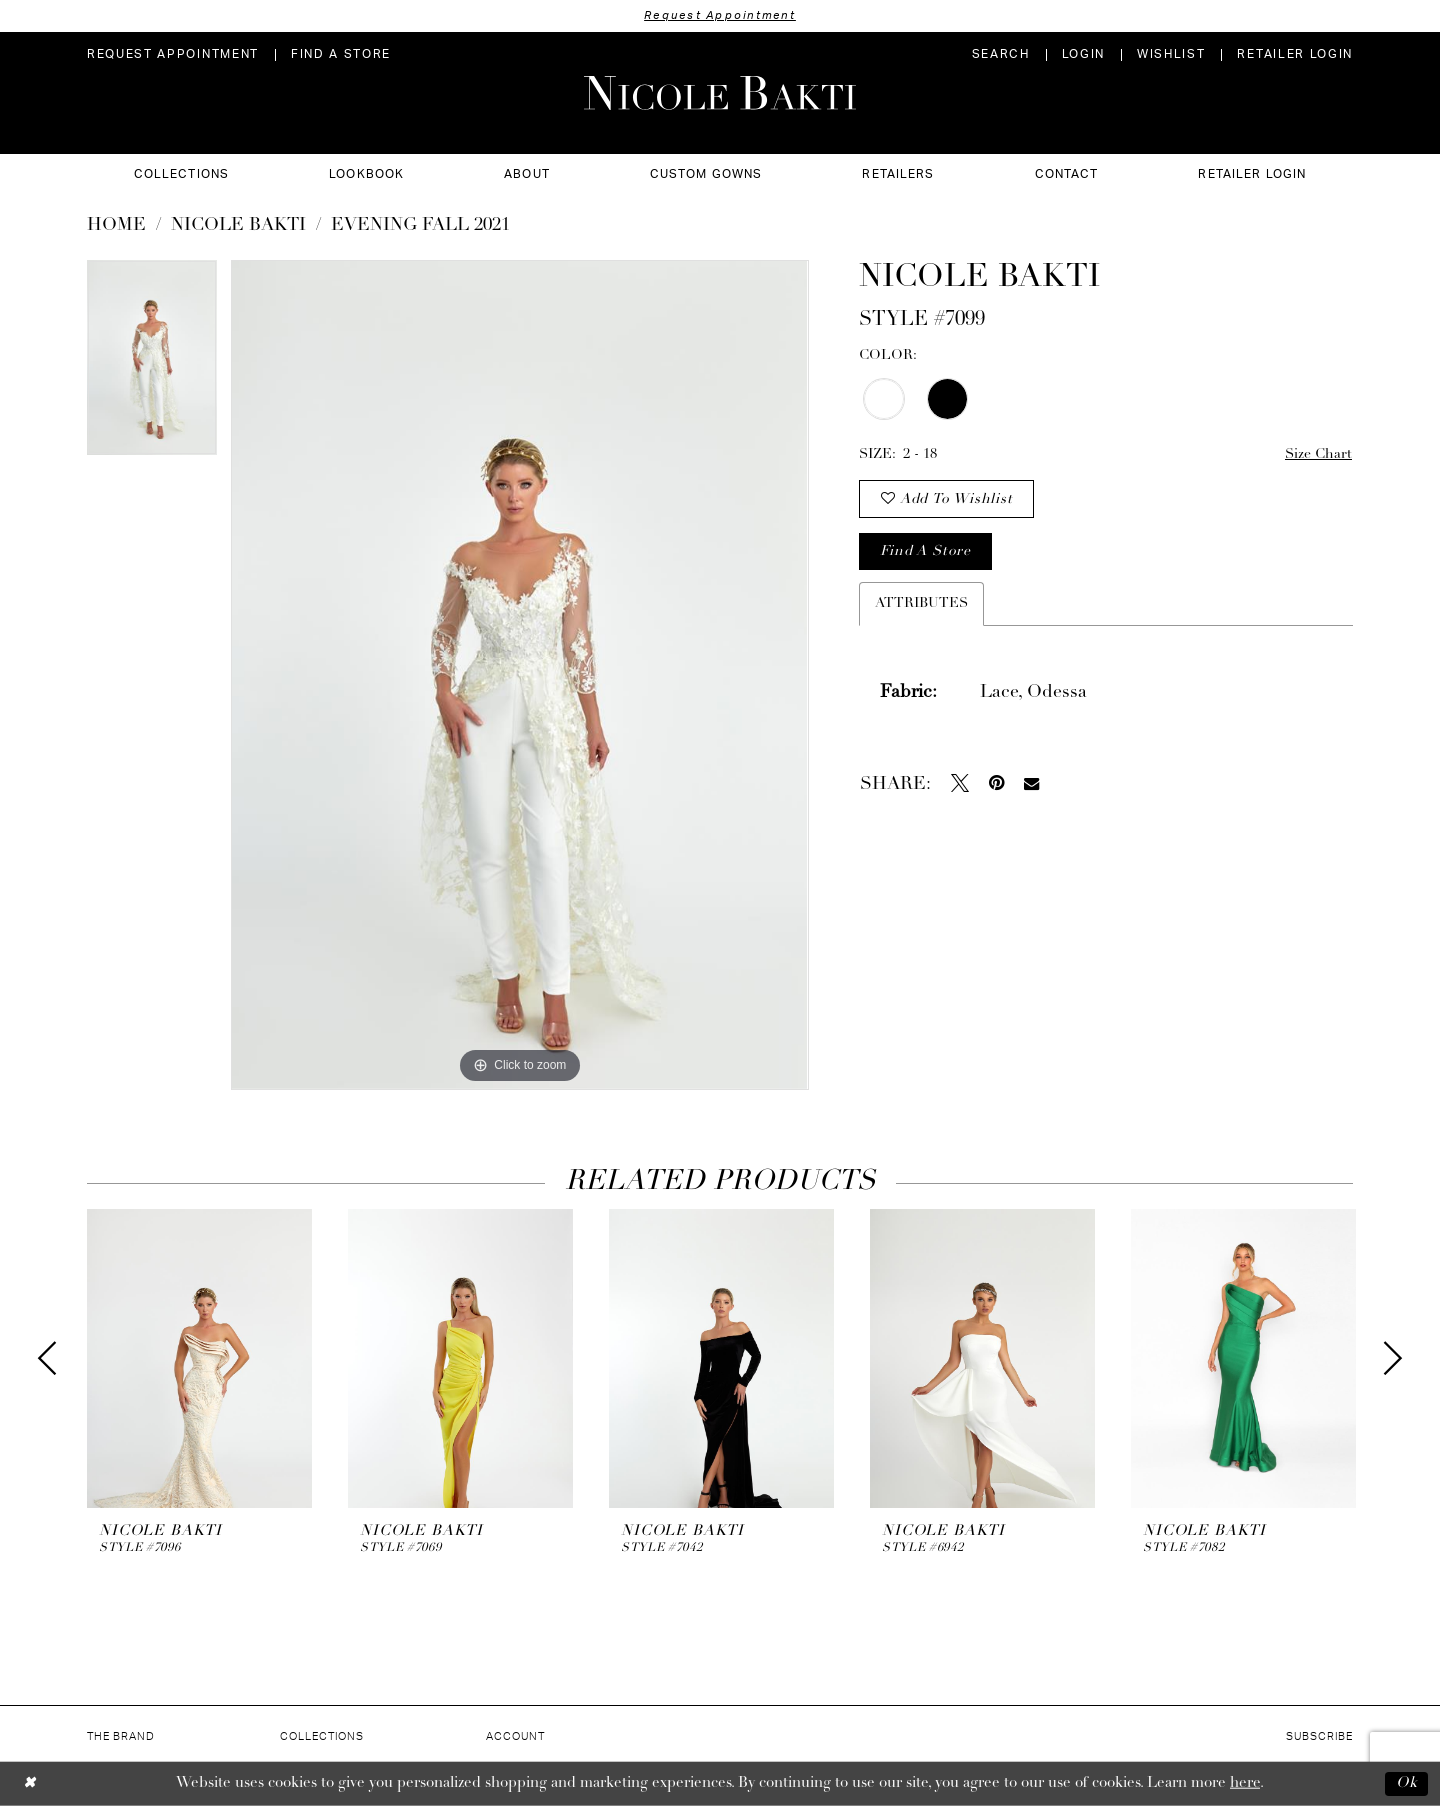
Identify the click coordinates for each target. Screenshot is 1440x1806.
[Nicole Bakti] (720, 93)
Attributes (921, 603)
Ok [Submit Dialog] (1407, 1783)
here (1245, 1783)
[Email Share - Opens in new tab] (1031, 783)
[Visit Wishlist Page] (1171, 54)
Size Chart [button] (1318, 454)
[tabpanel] (152, 364)
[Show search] (1001, 54)
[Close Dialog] (29, 1783)
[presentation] (199, 1358)
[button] (1083, 54)
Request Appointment (720, 15)
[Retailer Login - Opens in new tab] (1295, 54)
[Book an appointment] (173, 54)
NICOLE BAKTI (238, 225)
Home (116, 225)
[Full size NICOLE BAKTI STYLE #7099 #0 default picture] (519, 675)
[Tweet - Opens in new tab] (960, 783)
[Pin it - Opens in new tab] (996, 783)
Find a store (925, 551)
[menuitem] (173, 54)
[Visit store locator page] (341, 54)
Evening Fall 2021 (420, 225)
